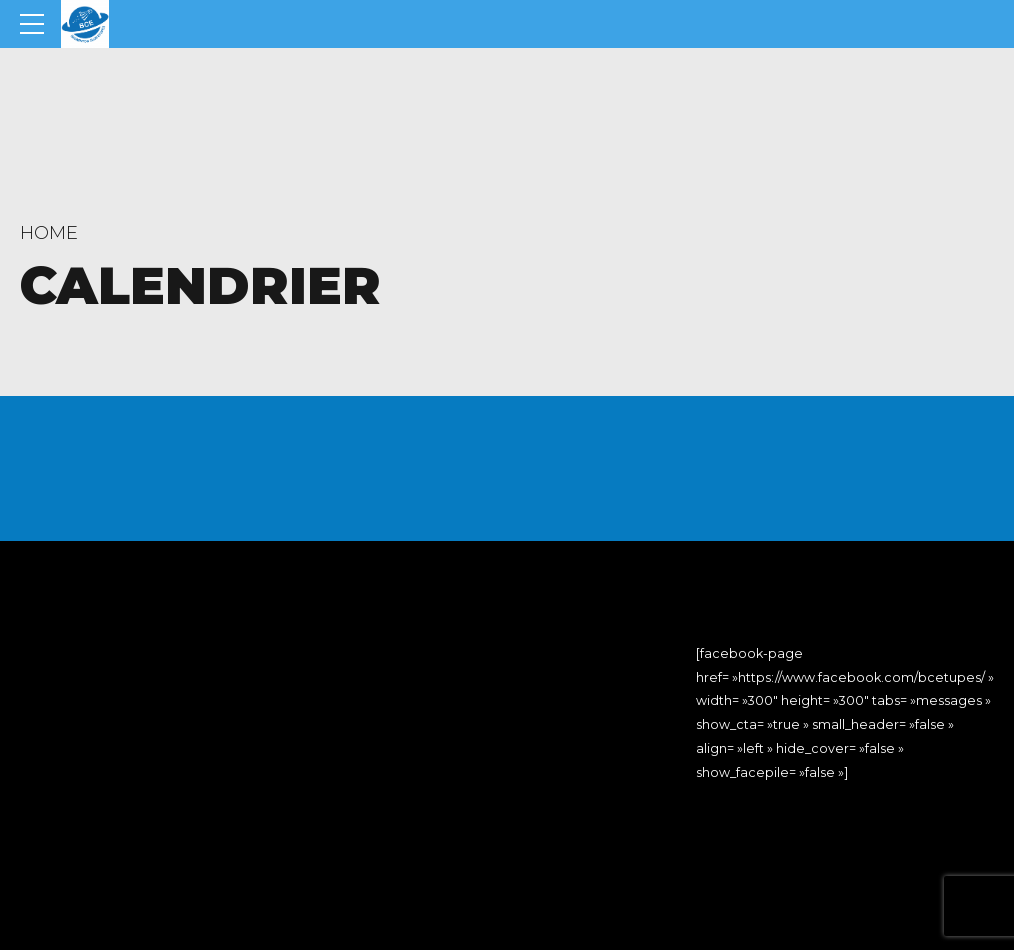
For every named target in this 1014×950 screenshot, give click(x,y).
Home (49, 232)
